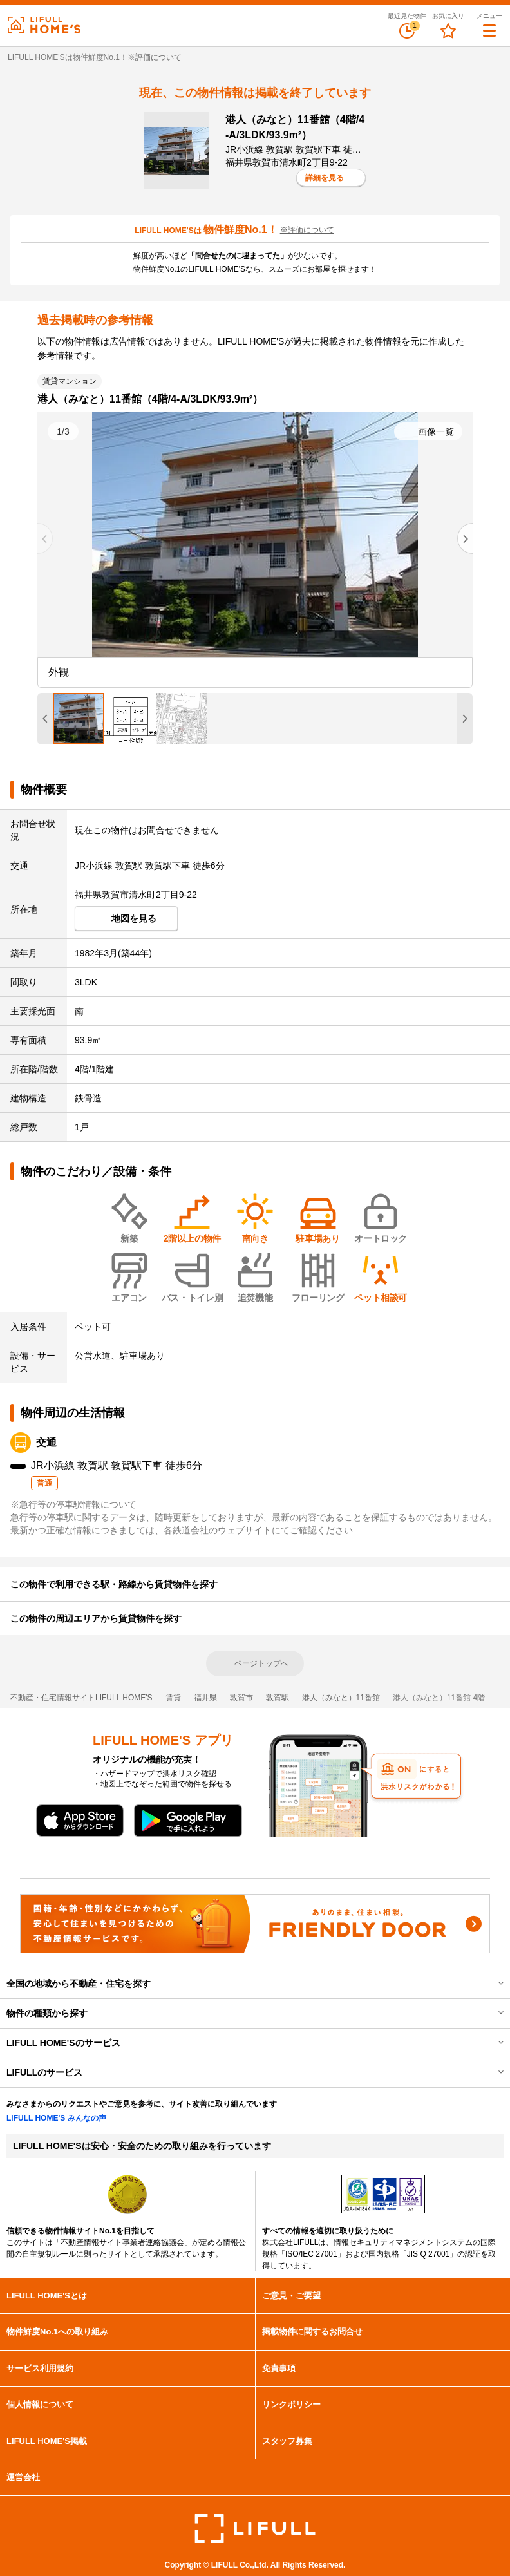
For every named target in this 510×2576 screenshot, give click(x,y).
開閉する (492, 1983)
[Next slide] (465, 538)
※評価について (155, 57)
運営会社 (23, 2477)
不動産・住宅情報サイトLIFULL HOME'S (81, 1697)
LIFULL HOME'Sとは (46, 2295)
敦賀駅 (277, 1697)
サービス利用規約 (39, 2368)
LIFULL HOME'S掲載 (46, 2441)
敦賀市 (241, 1697)
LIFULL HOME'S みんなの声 (56, 2118)
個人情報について (39, 2404)
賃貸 (173, 1697)
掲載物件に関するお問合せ (312, 2331)
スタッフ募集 (287, 2441)
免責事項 (279, 2368)
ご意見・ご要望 (291, 2295)
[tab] (78, 718)
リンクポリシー (291, 2404)
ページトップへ (261, 1663)
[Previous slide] (45, 538)
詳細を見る (324, 177)
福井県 (205, 1697)
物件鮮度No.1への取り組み (57, 2331)
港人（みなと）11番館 (341, 1697)
